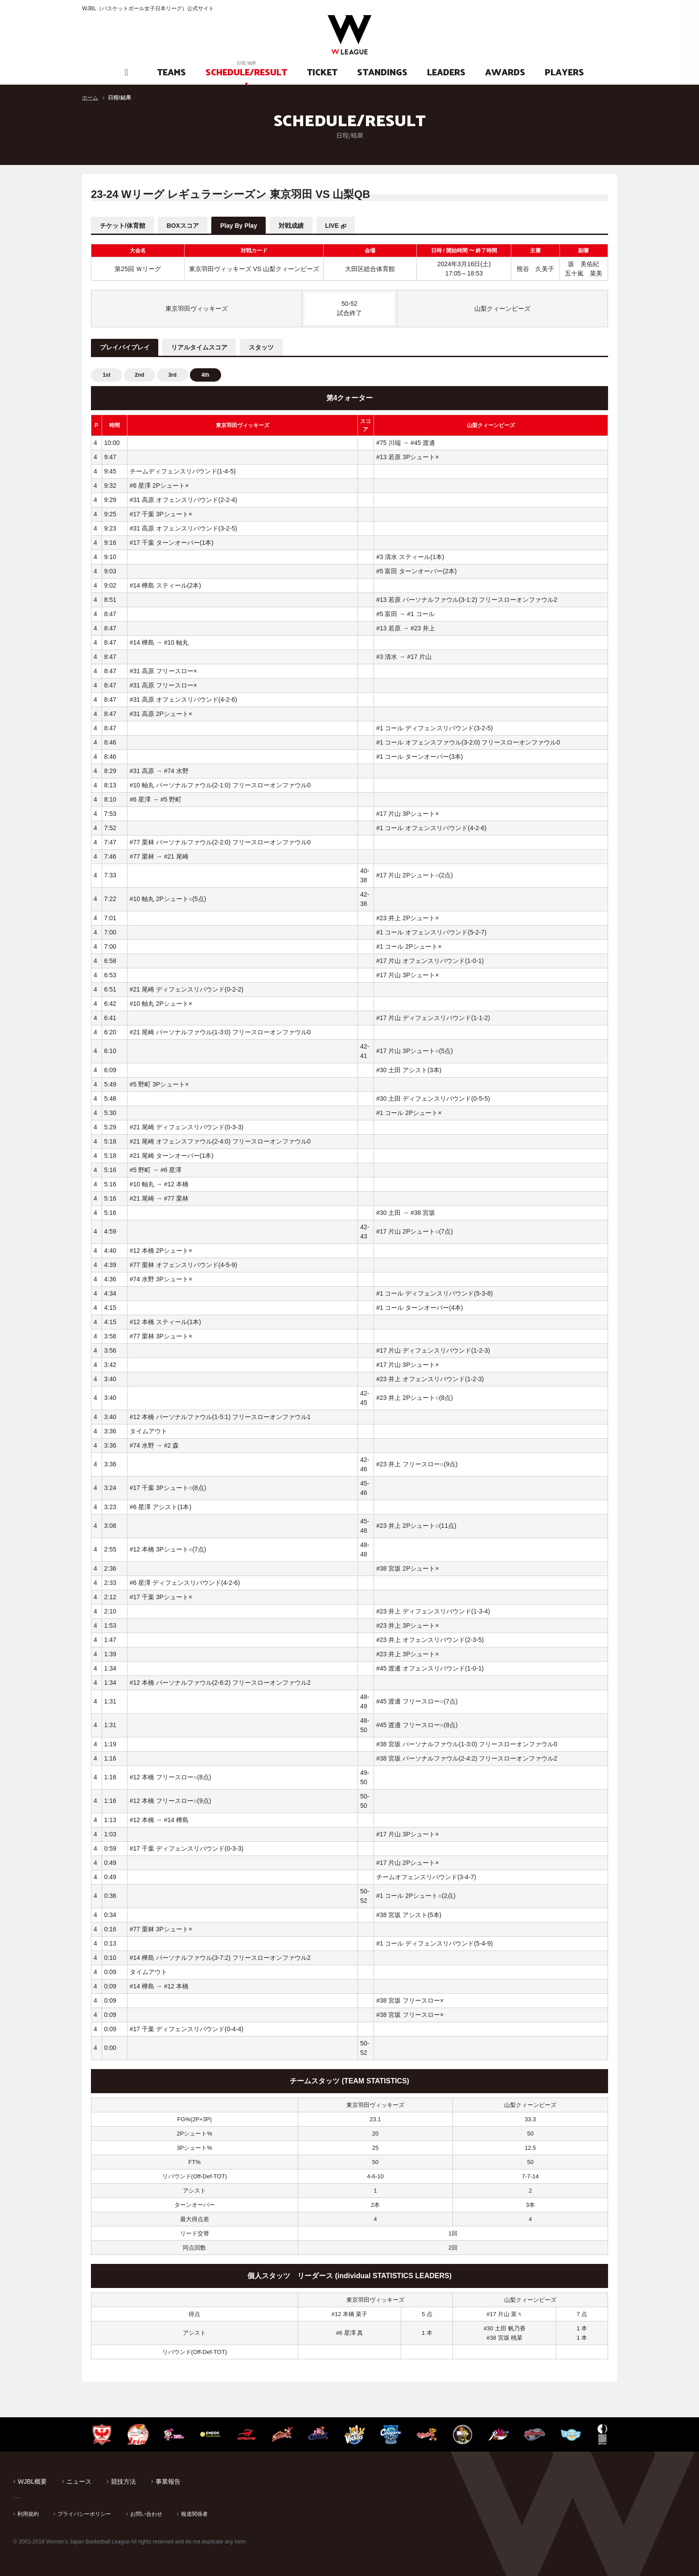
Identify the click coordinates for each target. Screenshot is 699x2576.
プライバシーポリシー (84, 2513)
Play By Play (239, 225)
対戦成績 (292, 225)
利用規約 (28, 2513)
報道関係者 (194, 2513)
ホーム (90, 98)
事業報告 (168, 2481)
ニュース (78, 2481)
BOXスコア (183, 225)
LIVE (334, 225)
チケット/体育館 (122, 225)
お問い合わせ (146, 2513)
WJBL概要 (32, 2481)
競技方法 (123, 2481)
